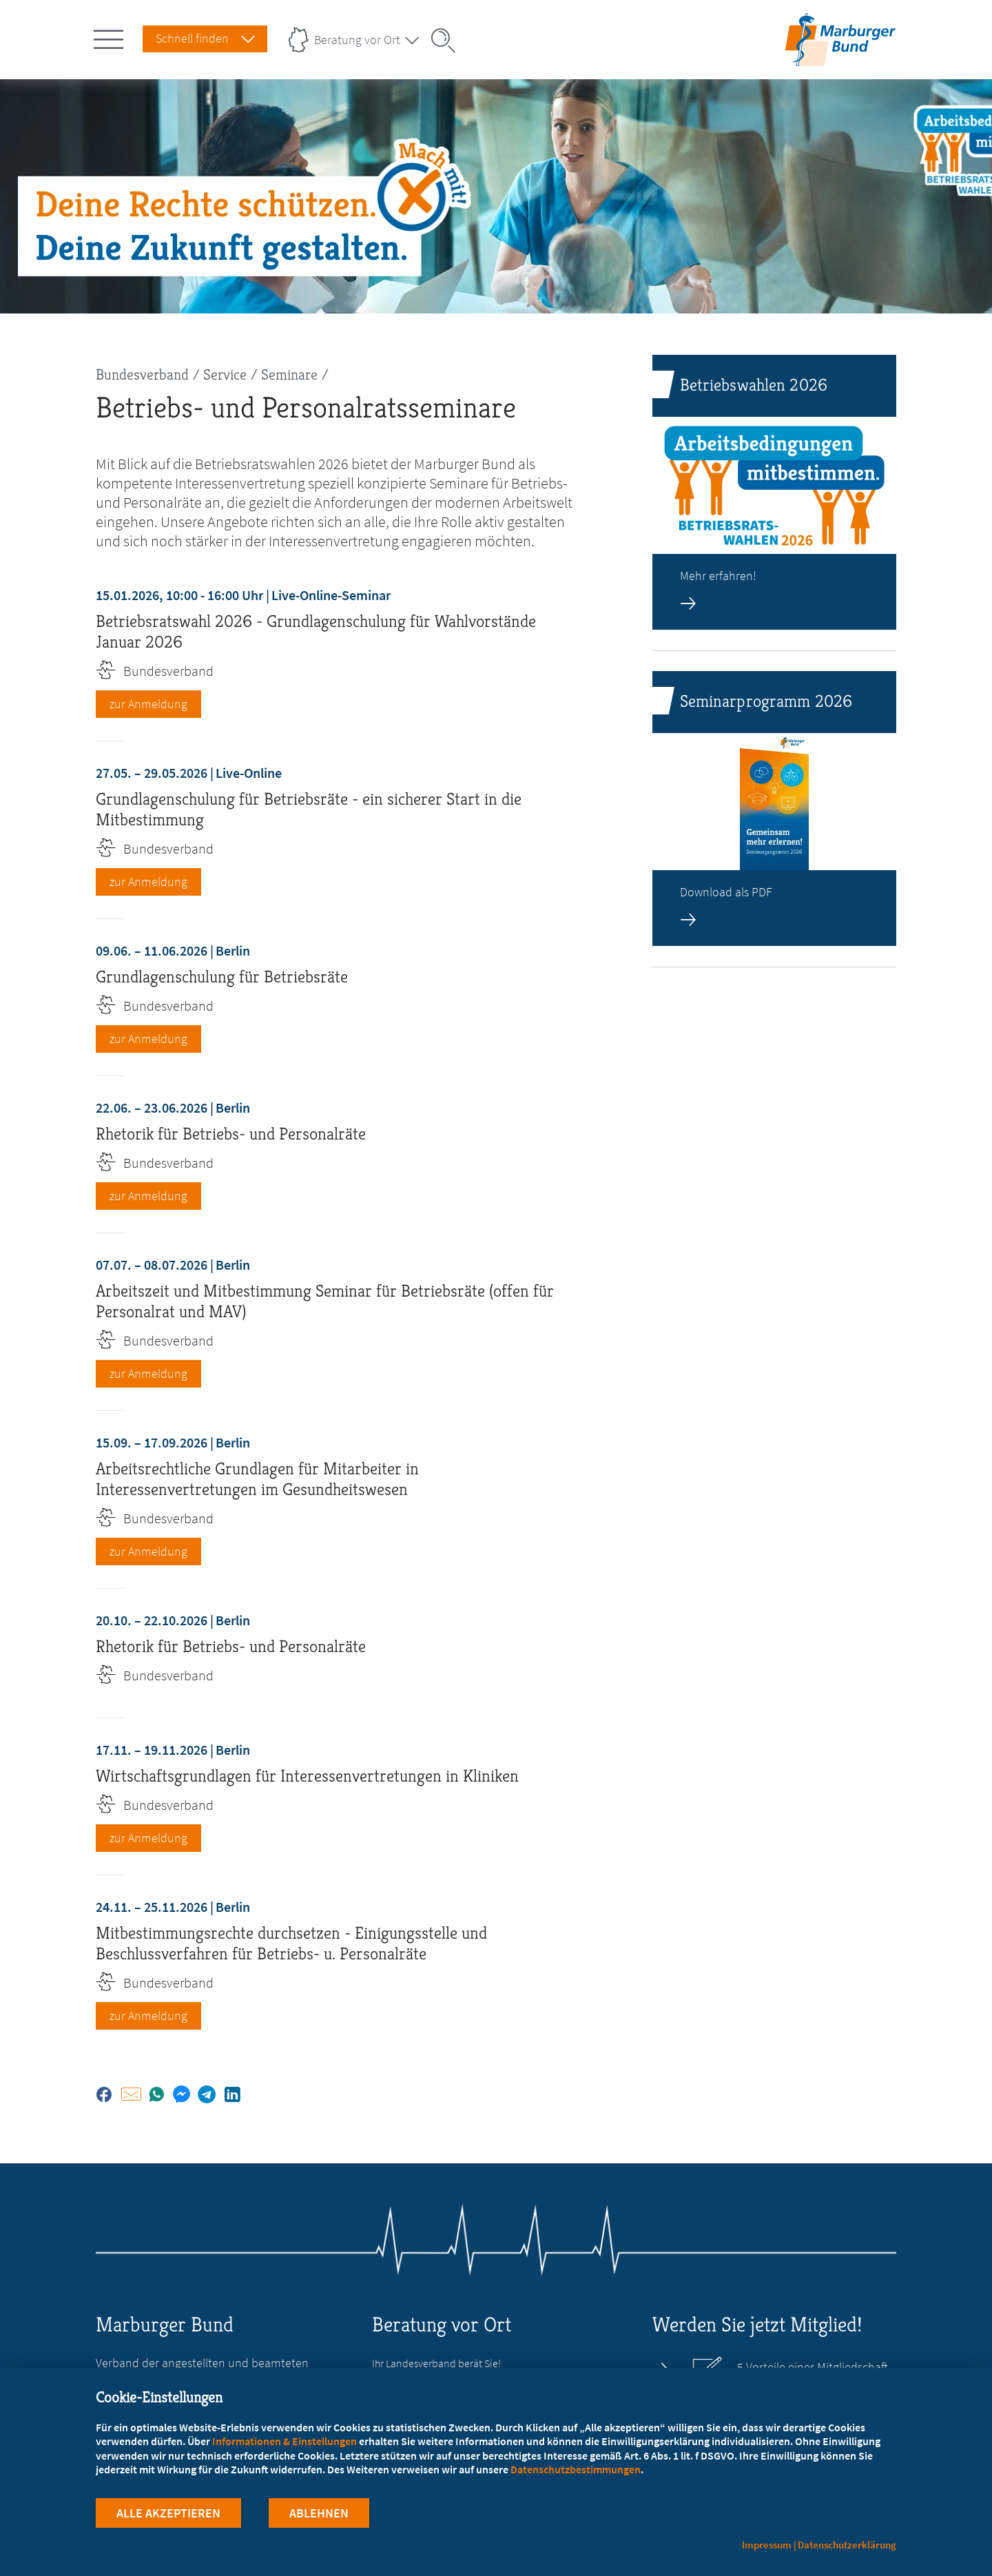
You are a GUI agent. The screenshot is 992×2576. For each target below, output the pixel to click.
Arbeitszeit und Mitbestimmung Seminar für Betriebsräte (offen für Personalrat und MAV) (325, 1301)
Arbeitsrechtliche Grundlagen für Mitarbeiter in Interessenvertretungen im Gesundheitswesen (257, 1479)
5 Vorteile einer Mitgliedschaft (812, 2367)
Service (225, 374)
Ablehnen (319, 2513)
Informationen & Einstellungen (284, 2441)
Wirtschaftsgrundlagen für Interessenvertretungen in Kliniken (307, 1775)
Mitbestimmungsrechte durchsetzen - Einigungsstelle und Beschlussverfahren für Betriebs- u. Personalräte (291, 1943)
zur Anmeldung (148, 704)
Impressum (767, 2544)
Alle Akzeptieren (168, 2513)
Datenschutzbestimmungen (575, 2469)
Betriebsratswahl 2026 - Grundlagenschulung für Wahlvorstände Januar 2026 (316, 631)
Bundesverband (142, 374)
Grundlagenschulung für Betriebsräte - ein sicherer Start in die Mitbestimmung (308, 809)
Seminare (289, 374)
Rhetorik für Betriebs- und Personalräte (231, 1133)
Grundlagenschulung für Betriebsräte (222, 976)
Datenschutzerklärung (847, 2544)
